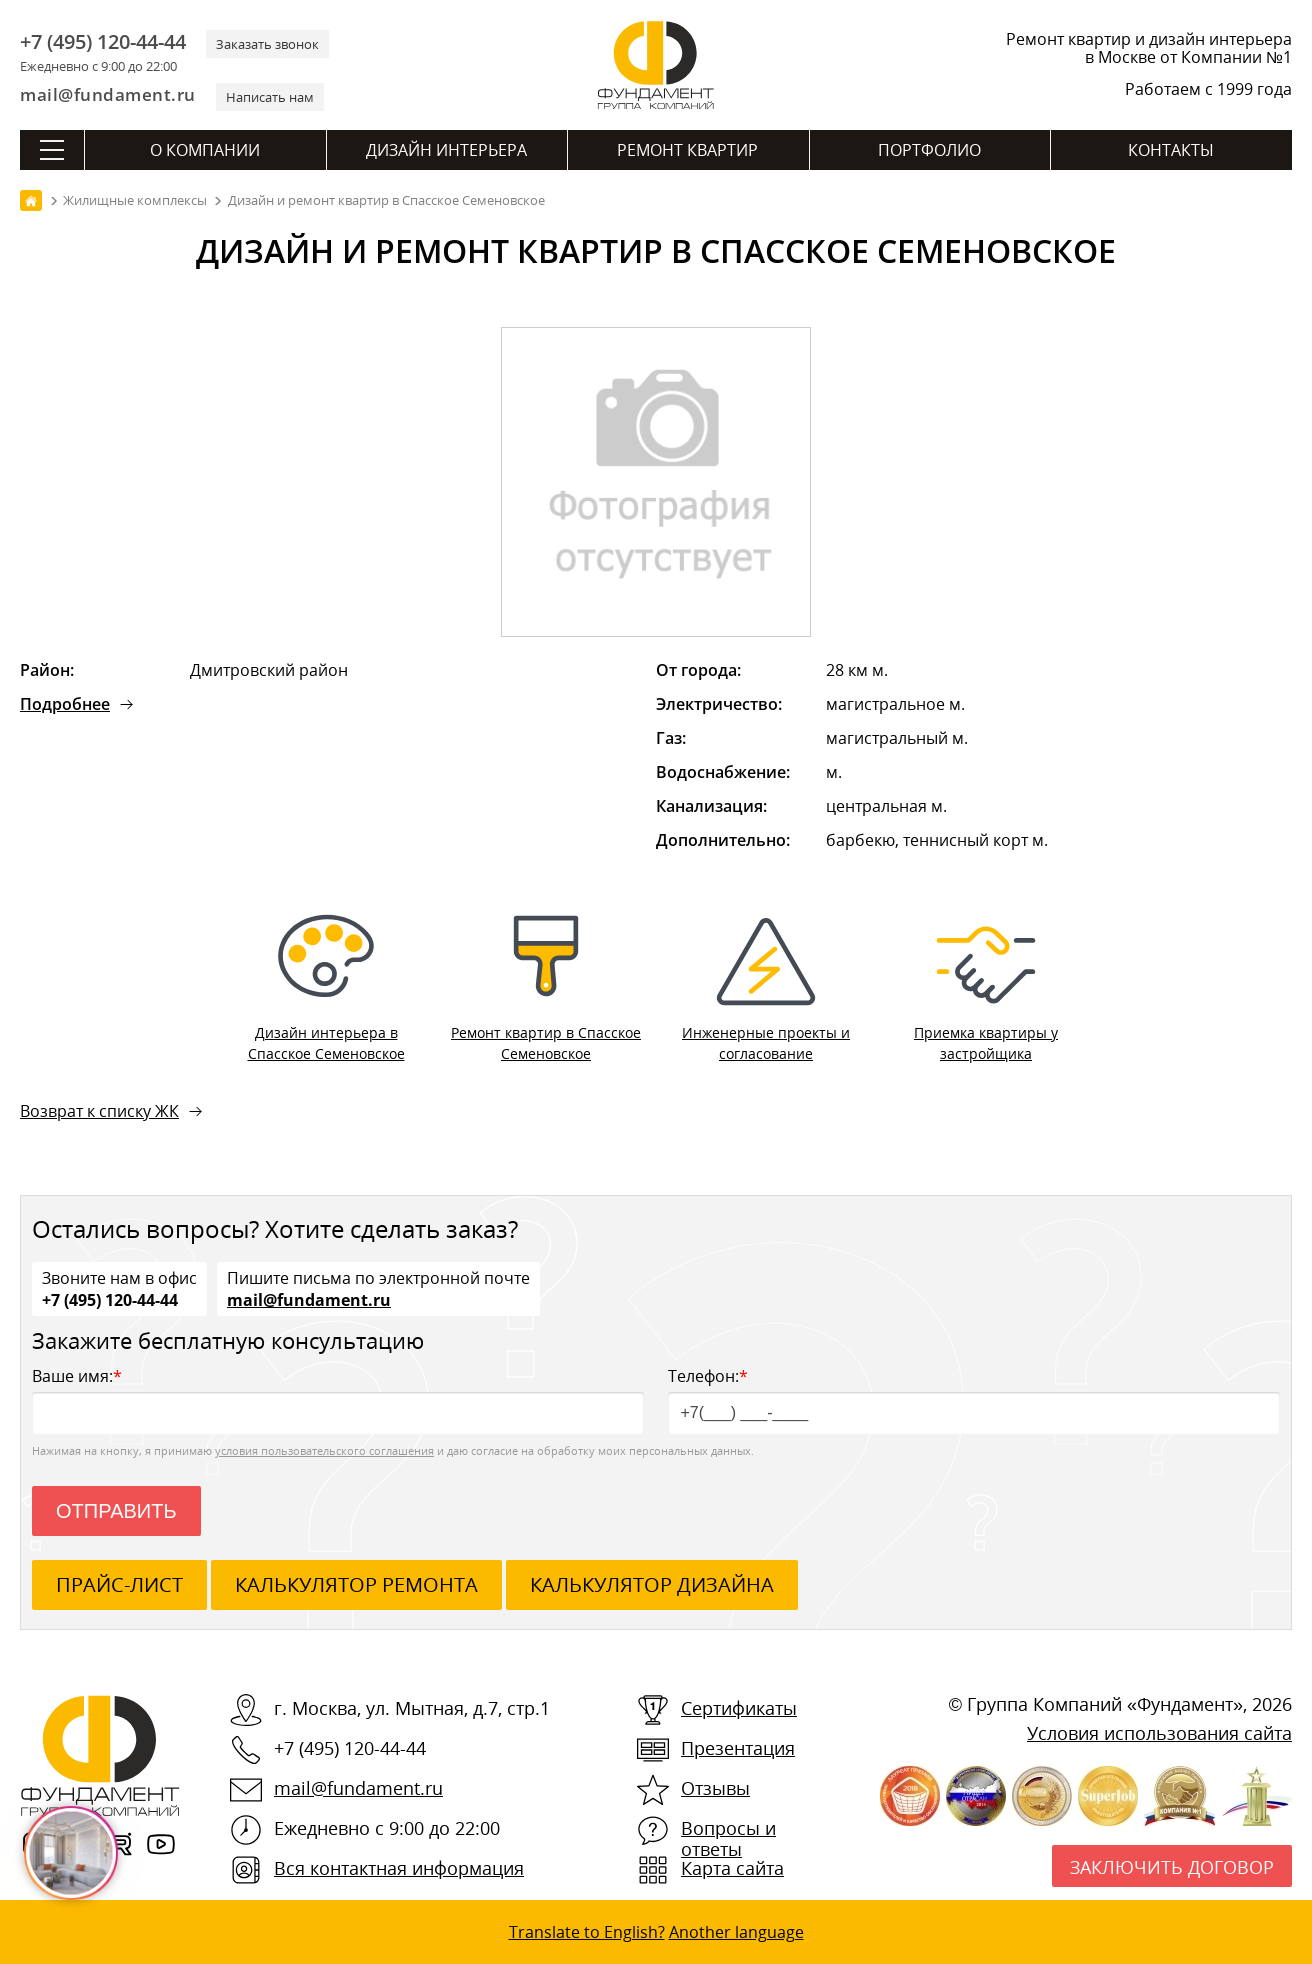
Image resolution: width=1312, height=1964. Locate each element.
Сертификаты (739, 1708)
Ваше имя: (338, 1399)
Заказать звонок (267, 44)
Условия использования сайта (1159, 1733)
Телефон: (974, 1399)
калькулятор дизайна (652, 1584)
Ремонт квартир (687, 150)
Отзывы (715, 1788)
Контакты (1171, 150)
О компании (205, 150)
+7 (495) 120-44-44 (103, 42)
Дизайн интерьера (446, 150)
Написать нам (270, 97)
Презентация (738, 1748)
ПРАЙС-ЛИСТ (119, 1584)
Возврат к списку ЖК (99, 1111)
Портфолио (929, 150)
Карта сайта (732, 1868)
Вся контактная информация (399, 1868)
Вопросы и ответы (728, 1838)
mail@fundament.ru (108, 94)
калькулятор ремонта (356, 1584)
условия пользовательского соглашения (324, 1450)
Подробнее (65, 704)
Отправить (116, 1511)
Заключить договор (1172, 1867)
